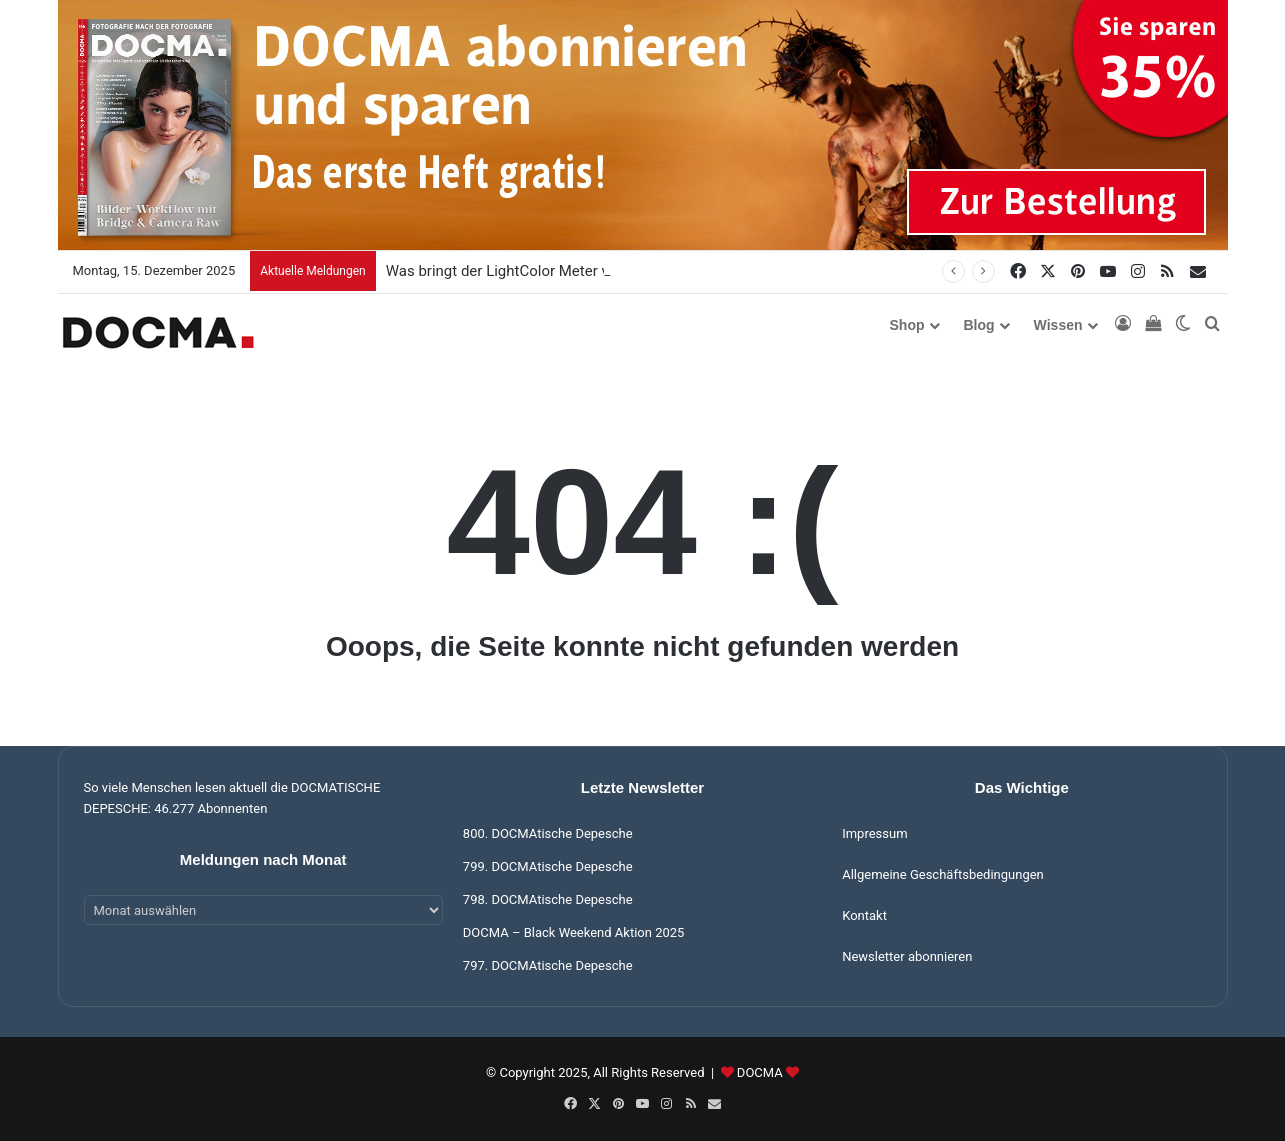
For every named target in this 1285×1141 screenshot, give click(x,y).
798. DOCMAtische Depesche (548, 899)
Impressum (874, 833)
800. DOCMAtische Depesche (548, 833)
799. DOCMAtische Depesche (548, 866)
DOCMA (760, 1072)
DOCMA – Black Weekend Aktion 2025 (574, 932)
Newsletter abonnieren (907, 956)
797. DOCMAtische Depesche (548, 965)
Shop (907, 325)
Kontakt (864, 915)
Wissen (1058, 325)
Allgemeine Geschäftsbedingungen (943, 874)
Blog (979, 325)
